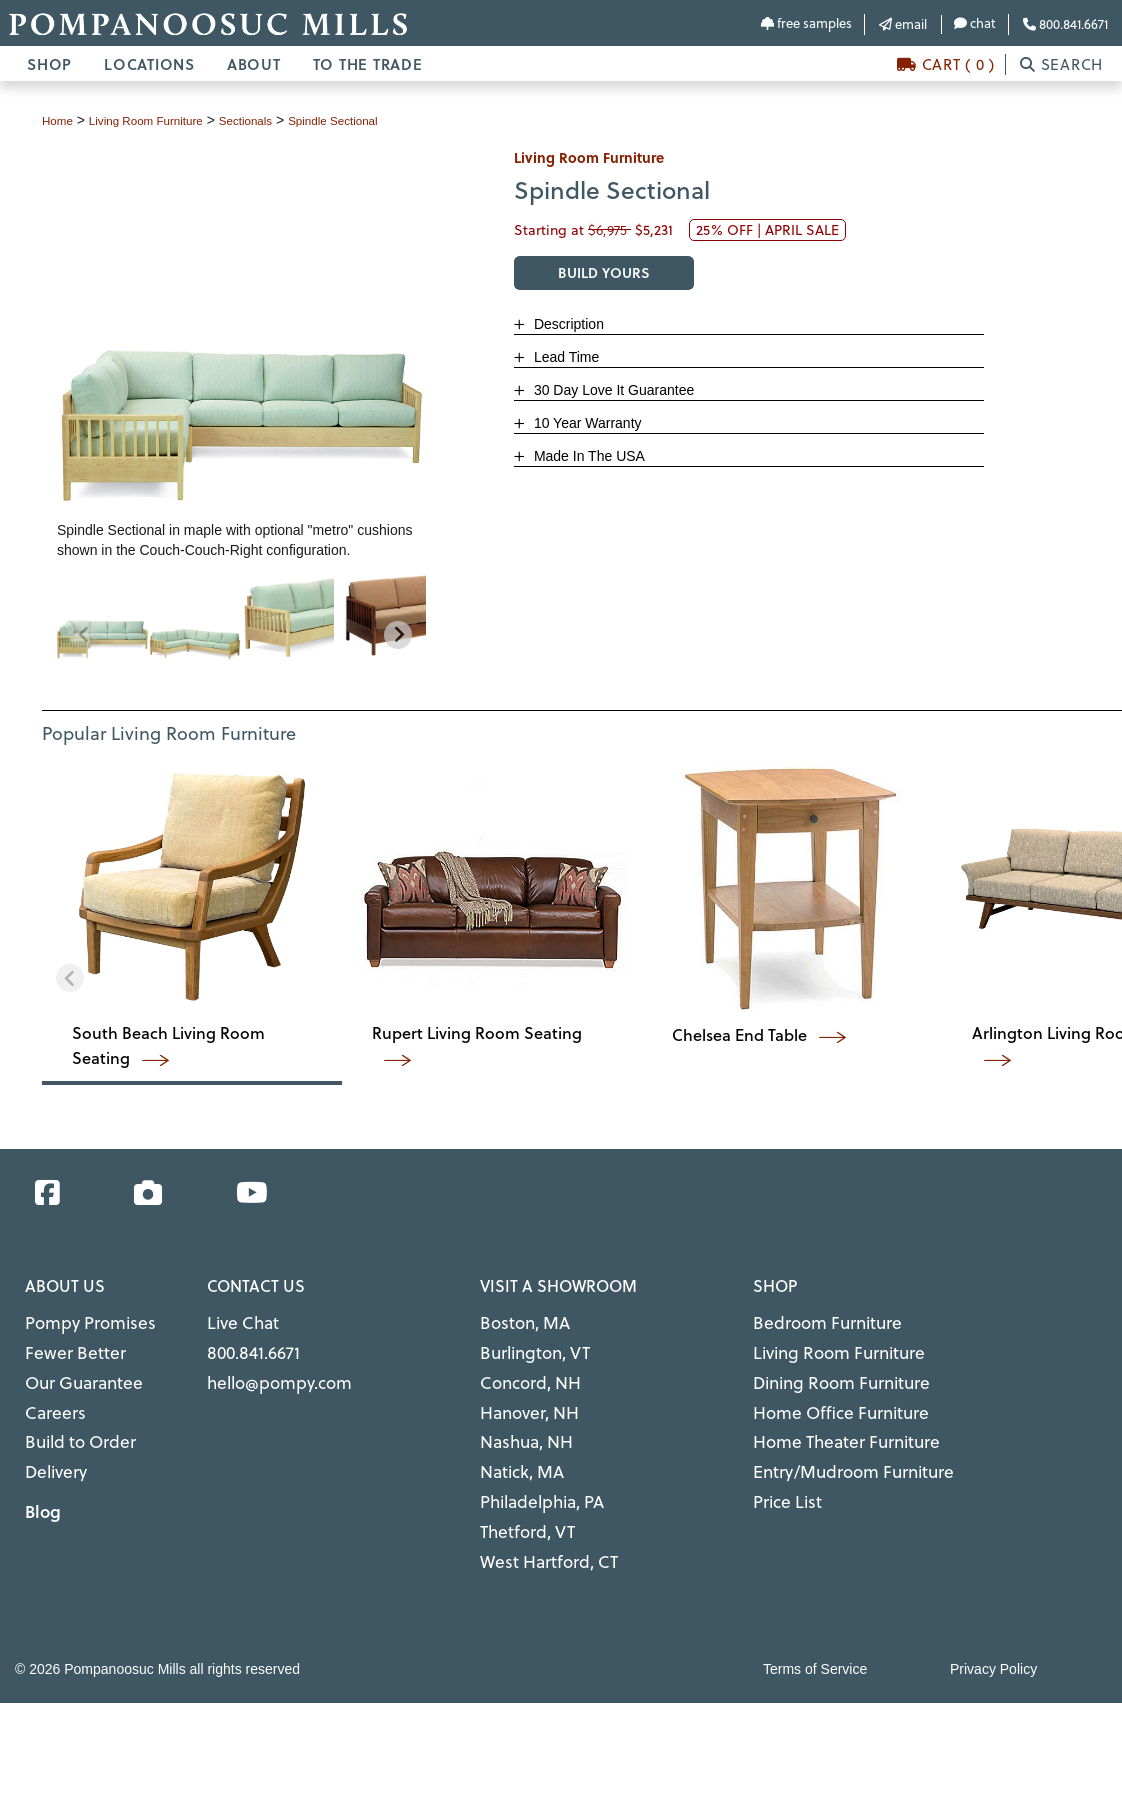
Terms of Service (815, 1625)
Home (60, 120)
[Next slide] (398, 635)
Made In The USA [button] (587, 456)
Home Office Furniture (826, 1395)
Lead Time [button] (564, 357)
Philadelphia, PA (533, 1470)
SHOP (49, 64)
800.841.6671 (1065, 24)
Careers (49, 1395)
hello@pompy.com (267, 1370)
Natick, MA (516, 1445)
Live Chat (237, 1320)
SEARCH (1061, 64)
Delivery (51, 1445)
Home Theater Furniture (830, 1420)
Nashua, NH (519, 1420)
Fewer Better (66, 1345)
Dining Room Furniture (826, 1370)
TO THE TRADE (368, 64)
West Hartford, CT (537, 1520)
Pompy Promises (78, 1320)
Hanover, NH (522, 1395)
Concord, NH (522, 1370)
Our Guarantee (74, 1370)
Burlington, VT (526, 1345)
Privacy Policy (993, 1625)
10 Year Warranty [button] (586, 423)
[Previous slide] (84, 635)
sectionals (281, 120)
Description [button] (567, 324)
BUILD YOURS (604, 272)
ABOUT (254, 64)
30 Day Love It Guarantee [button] (612, 390)
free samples (806, 23)
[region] (241, 616)
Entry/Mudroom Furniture (835, 1445)
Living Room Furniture (824, 1345)
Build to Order (72, 1420)
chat (975, 23)
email (903, 24)
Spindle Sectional (384, 120)
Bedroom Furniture (814, 1320)
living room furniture (164, 120)
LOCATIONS (149, 64)
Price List (782, 1470)
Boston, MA (517, 1320)
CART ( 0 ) (946, 64)
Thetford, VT (520, 1495)
